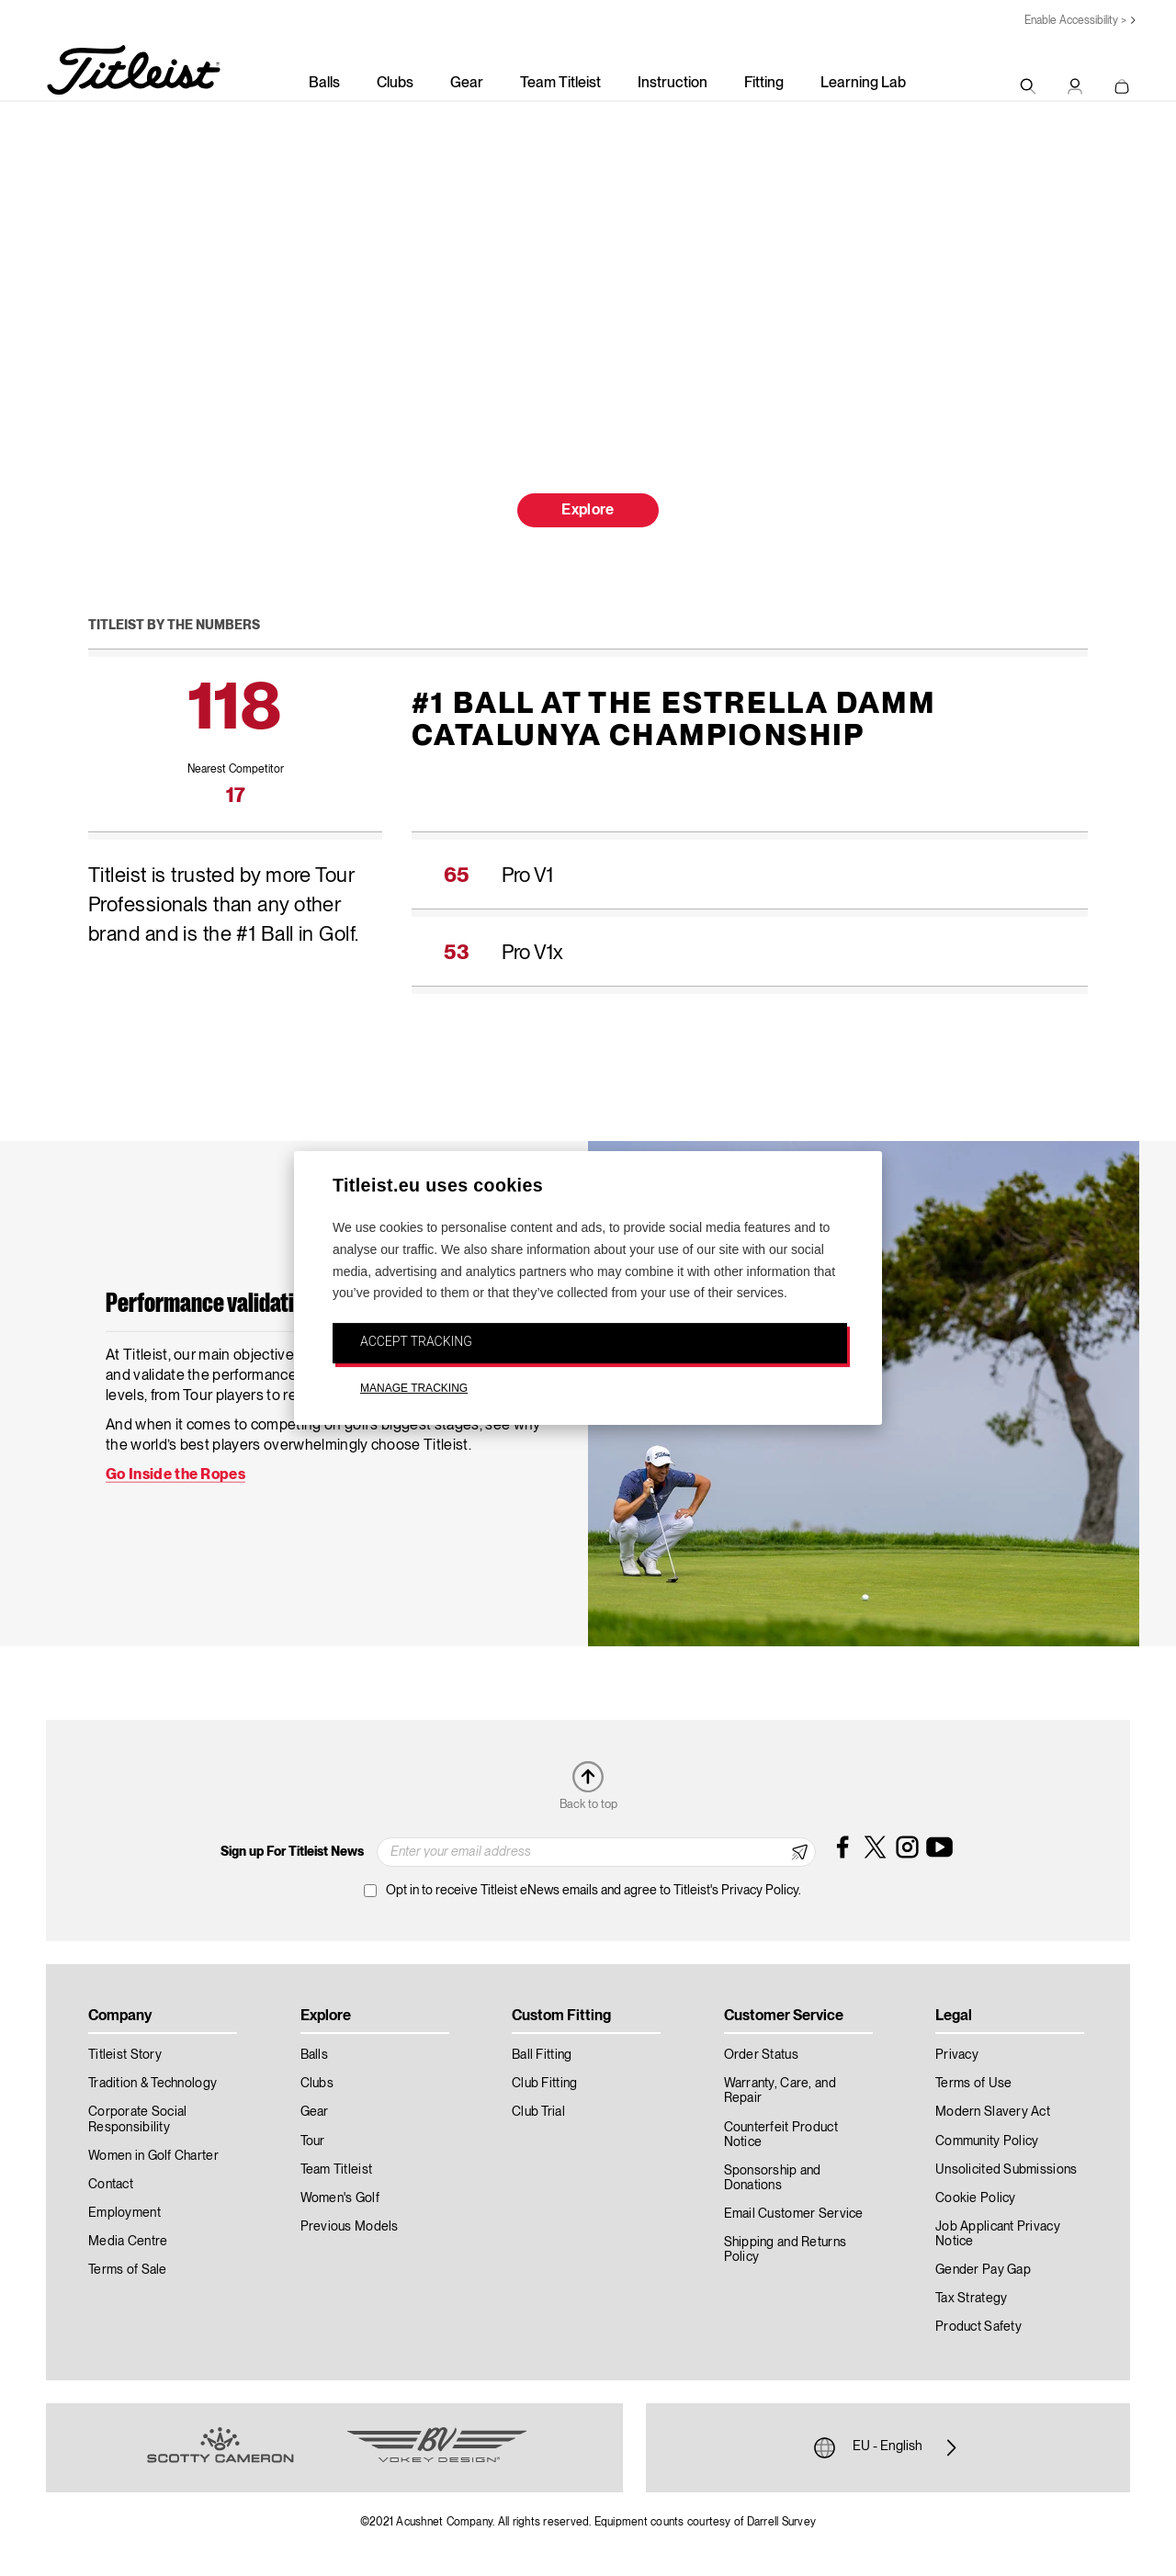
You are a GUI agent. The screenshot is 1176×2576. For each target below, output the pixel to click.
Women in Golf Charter (153, 2156)
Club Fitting (544, 2083)
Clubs (395, 83)
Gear (466, 83)
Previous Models (349, 2226)
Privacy (956, 2055)
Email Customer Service (794, 2214)
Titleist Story (125, 2055)
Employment (124, 2213)
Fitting (764, 83)
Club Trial (538, 2112)
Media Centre (127, 2241)
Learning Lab (863, 83)
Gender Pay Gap (983, 2270)
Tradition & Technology (152, 2083)
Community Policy (986, 2141)
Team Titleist (560, 83)
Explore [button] (587, 510)
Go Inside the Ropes (175, 1474)
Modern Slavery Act (992, 2112)
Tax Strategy (971, 2298)
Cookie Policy (975, 2198)
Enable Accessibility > (1075, 21)
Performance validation (211, 1305)
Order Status (761, 2055)
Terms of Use (973, 2083)
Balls (324, 83)
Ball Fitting (541, 2055)
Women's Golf (339, 2198)
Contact (110, 2184)
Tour (312, 2141)
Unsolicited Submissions (1006, 2169)
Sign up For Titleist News (292, 1852)
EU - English (887, 2447)
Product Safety (978, 2327)
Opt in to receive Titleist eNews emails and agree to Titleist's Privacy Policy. (593, 1890)
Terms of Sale (127, 2270)
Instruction (672, 83)
